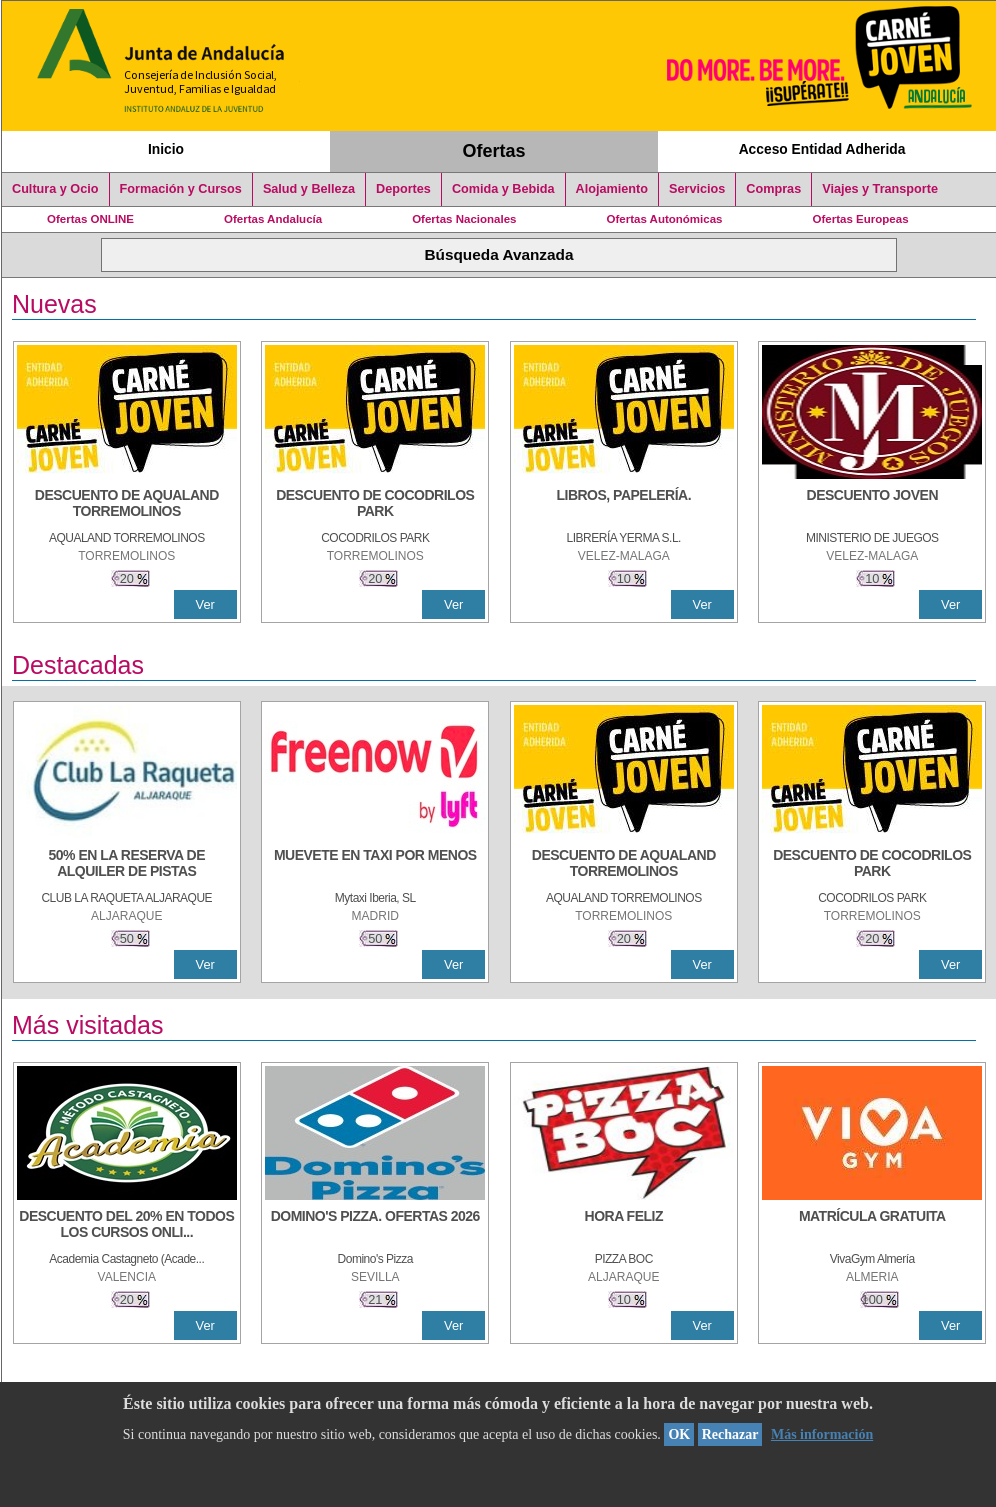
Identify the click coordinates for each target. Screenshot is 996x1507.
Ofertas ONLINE (90, 219)
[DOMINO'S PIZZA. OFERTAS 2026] (375, 1226)
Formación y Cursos (181, 189)
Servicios (697, 189)
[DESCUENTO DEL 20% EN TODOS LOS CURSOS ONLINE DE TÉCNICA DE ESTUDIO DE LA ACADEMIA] (127, 1226)
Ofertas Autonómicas (664, 219)
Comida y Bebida (503, 189)
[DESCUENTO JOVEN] (872, 505)
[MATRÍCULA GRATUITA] (872, 1226)
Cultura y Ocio (55, 189)
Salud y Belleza (309, 189)
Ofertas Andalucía (273, 219)
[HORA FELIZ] (624, 1226)
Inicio (166, 149)
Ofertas (494, 151)
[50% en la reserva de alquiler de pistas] (127, 865)
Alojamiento (612, 189)
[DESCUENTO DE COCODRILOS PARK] (375, 505)
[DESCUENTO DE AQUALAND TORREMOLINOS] (127, 505)
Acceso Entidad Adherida (822, 149)
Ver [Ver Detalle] (205, 604)
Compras (773, 189)
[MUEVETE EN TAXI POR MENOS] (375, 865)
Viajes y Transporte (880, 189)
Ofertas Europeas (861, 219)
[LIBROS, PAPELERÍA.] (624, 505)
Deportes (403, 189)
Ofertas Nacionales (464, 219)
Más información (822, 1434)
